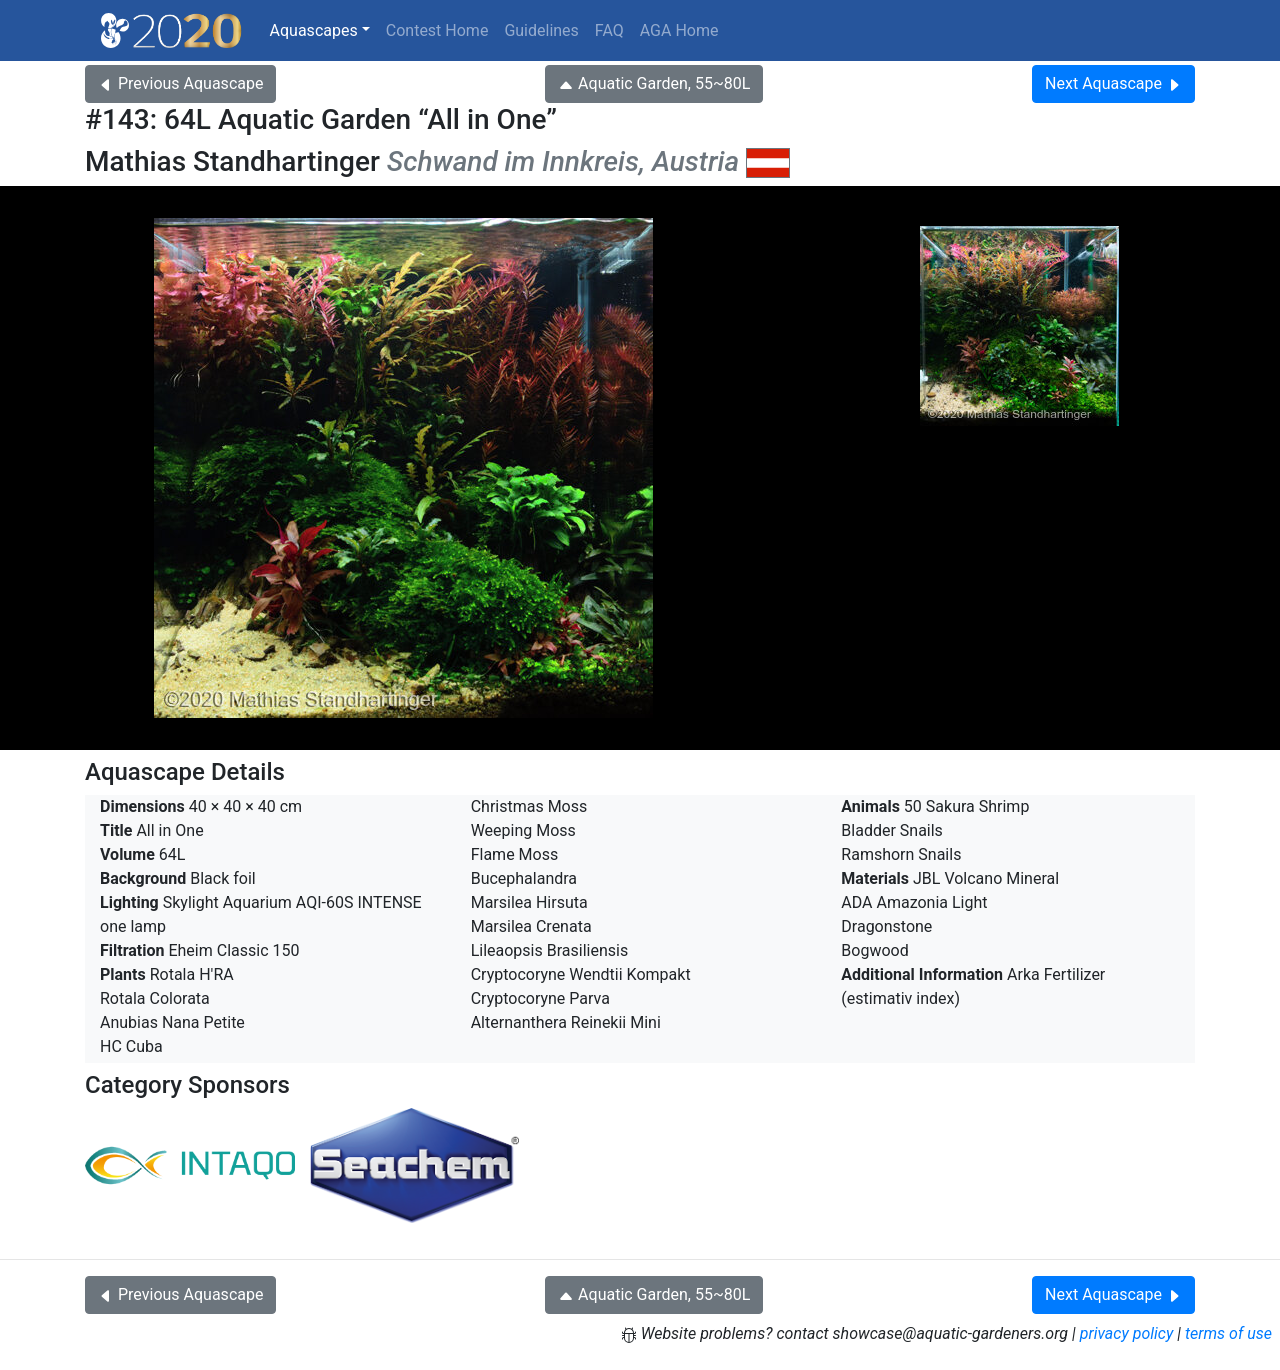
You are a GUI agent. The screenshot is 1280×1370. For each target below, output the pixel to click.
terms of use (1228, 1333)
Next (1113, 83)
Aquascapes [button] (314, 30)
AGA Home (679, 30)
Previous (180, 83)
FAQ (609, 30)
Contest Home (437, 30)
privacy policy (1127, 1333)
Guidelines (541, 30)
